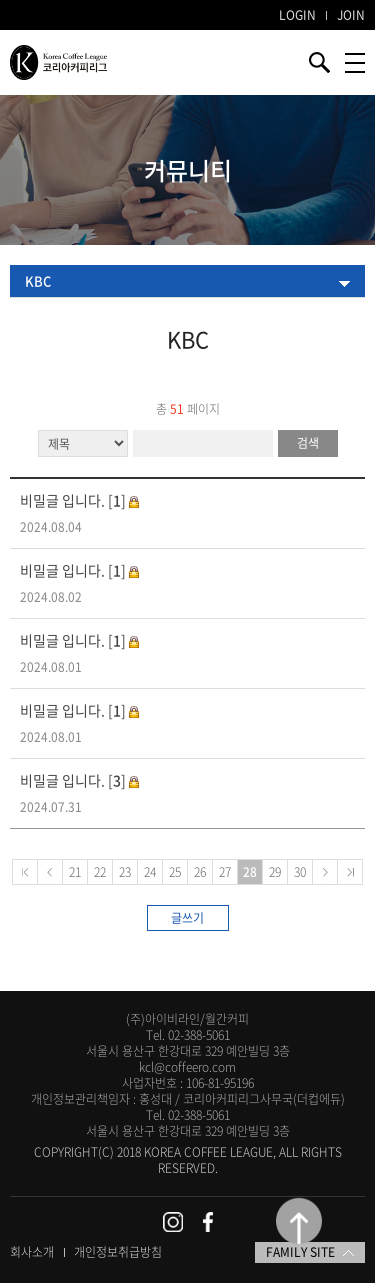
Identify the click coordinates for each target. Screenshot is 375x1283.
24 (150, 872)
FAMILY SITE (310, 1252)
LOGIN (297, 15)
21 (75, 872)
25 (175, 872)
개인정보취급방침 (118, 1252)
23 (125, 872)
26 (200, 872)
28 (250, 872)
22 (100, 872)
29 (275, 872)
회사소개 (32, 1252)
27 (225, 872)
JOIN (351, 15)
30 (300, 872)
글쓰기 (187, 918)
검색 (308, 443)
